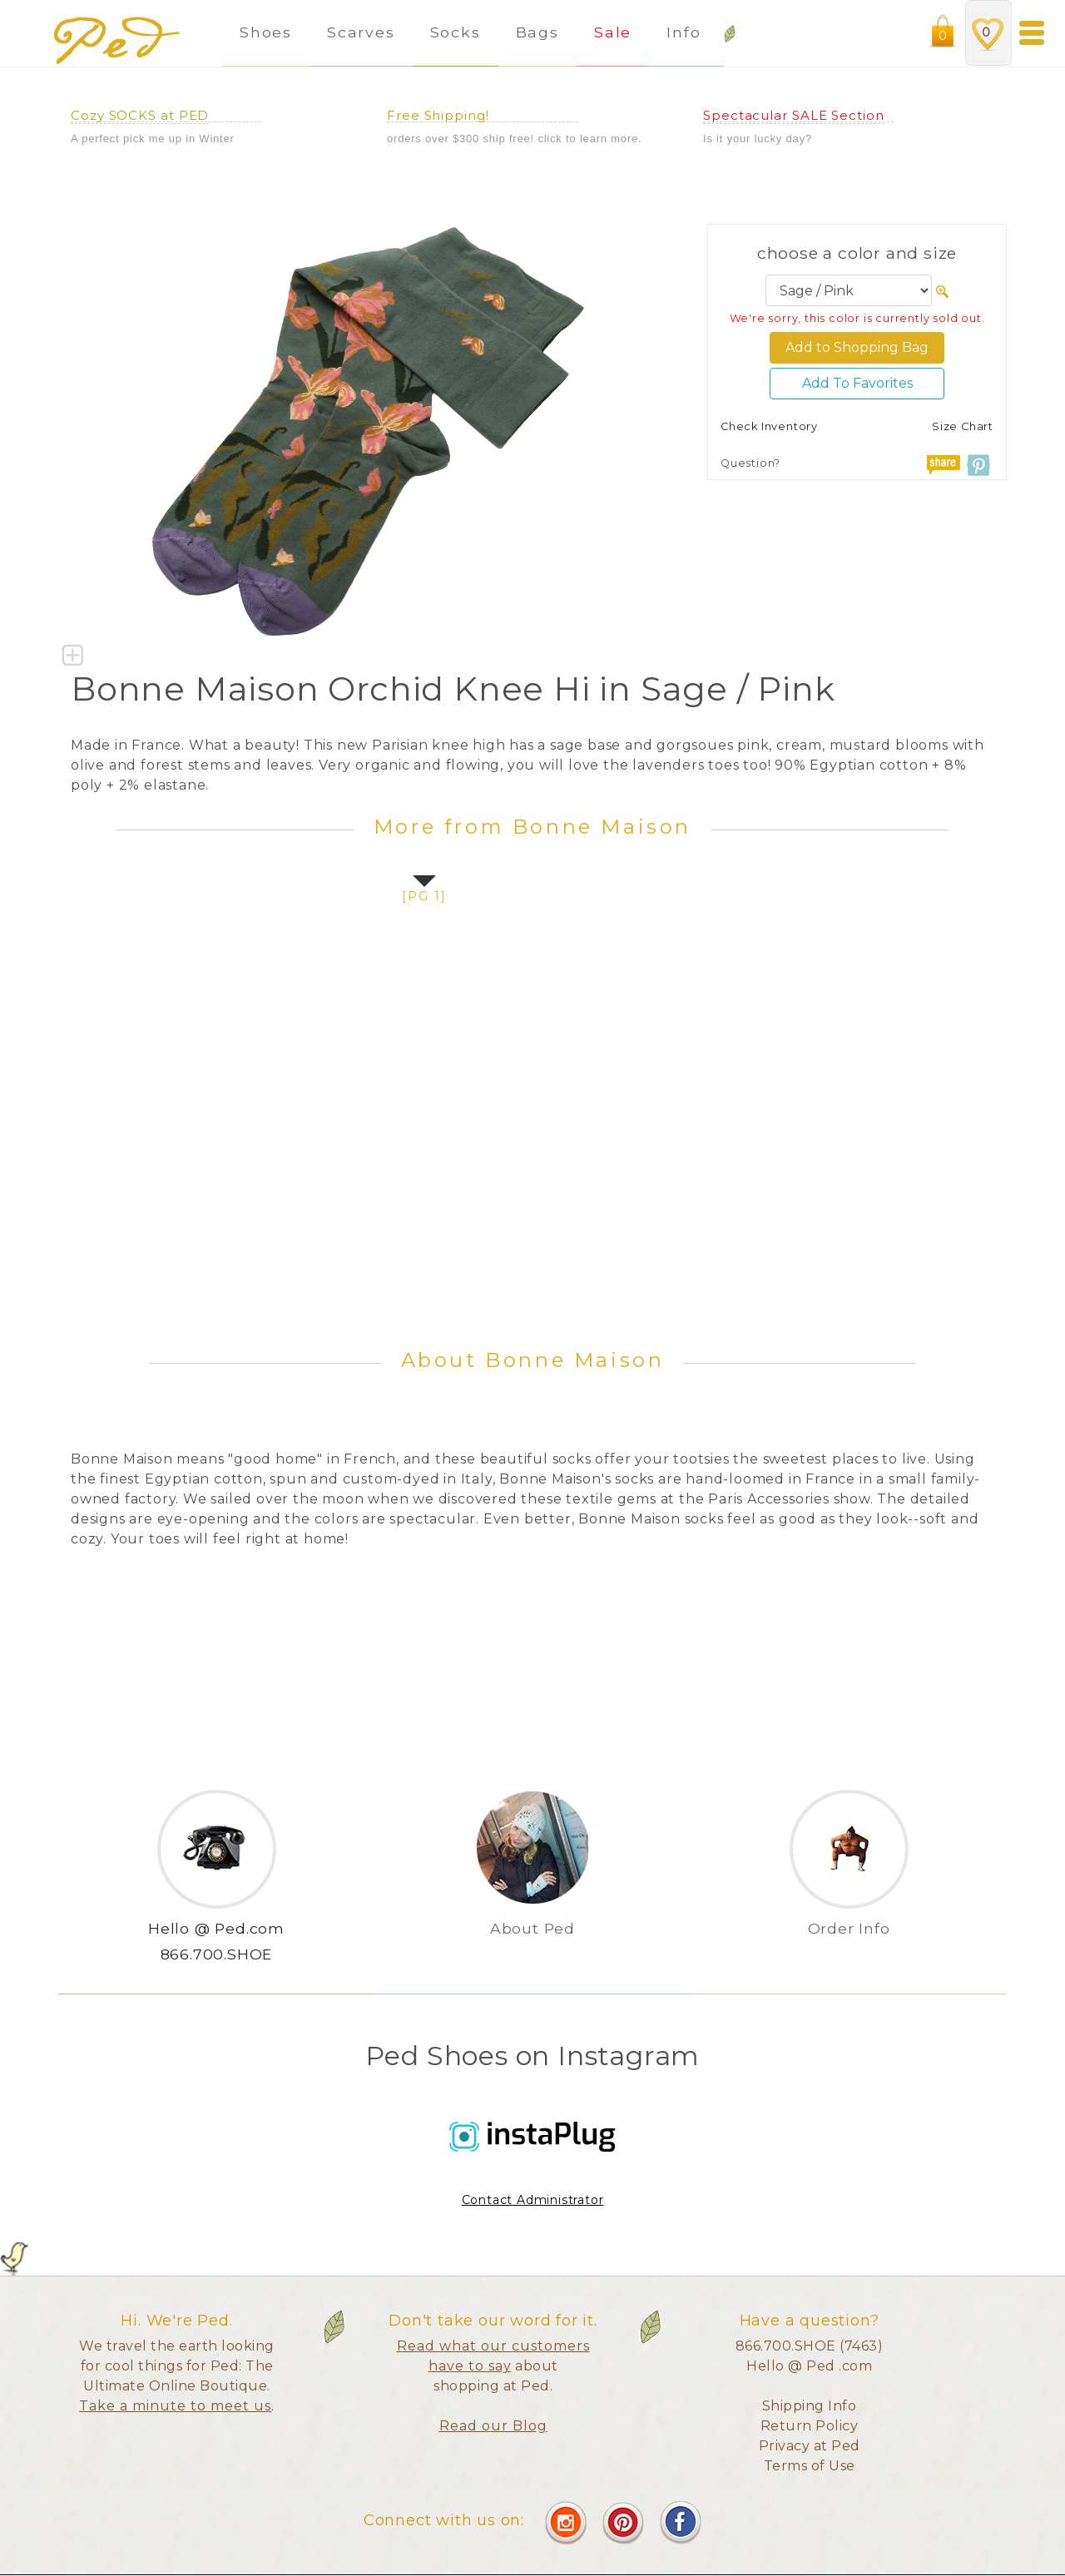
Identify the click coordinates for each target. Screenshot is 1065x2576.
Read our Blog (493, 2426)
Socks (455, 32)
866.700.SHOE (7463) (810, 2346)
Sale (613, 32)
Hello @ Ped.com (216, 1928)
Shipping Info (809, 2406)
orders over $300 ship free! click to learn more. (514, 138)
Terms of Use (809, 2466)
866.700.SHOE (217, 1954)
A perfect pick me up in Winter (153, 138)
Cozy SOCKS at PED (140, 115)
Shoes (266, 32)
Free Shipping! (438, 115)
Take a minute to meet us (175, 2406)
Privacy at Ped (809, 2446)
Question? (750, 463)
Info (686, 32)
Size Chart (962, 426)
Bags (537, 32)
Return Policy (809, 2426)
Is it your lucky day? (757, 138)
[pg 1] (424, 896)
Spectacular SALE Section (793, 115)
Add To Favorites (857, 383)
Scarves (360, 32)
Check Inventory (769, 426)
